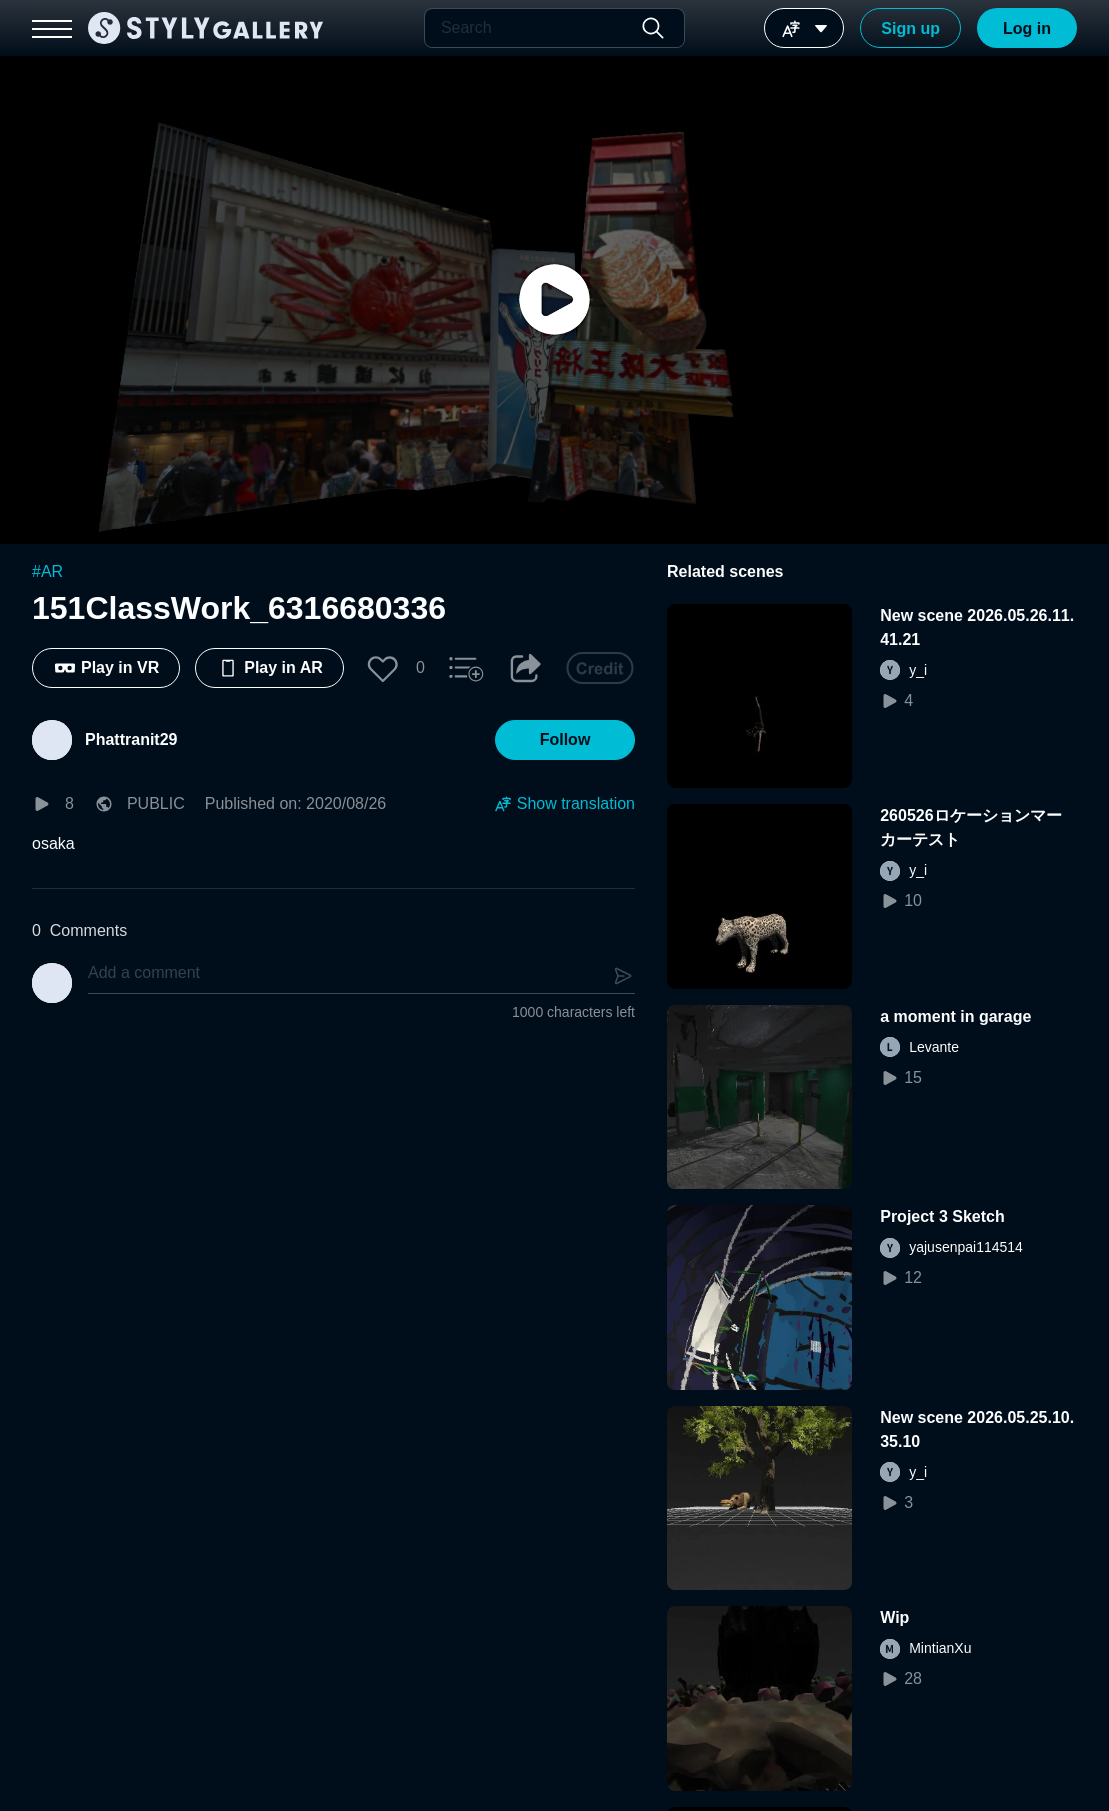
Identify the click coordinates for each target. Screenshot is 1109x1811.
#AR (47, 571)
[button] (383, 668)
